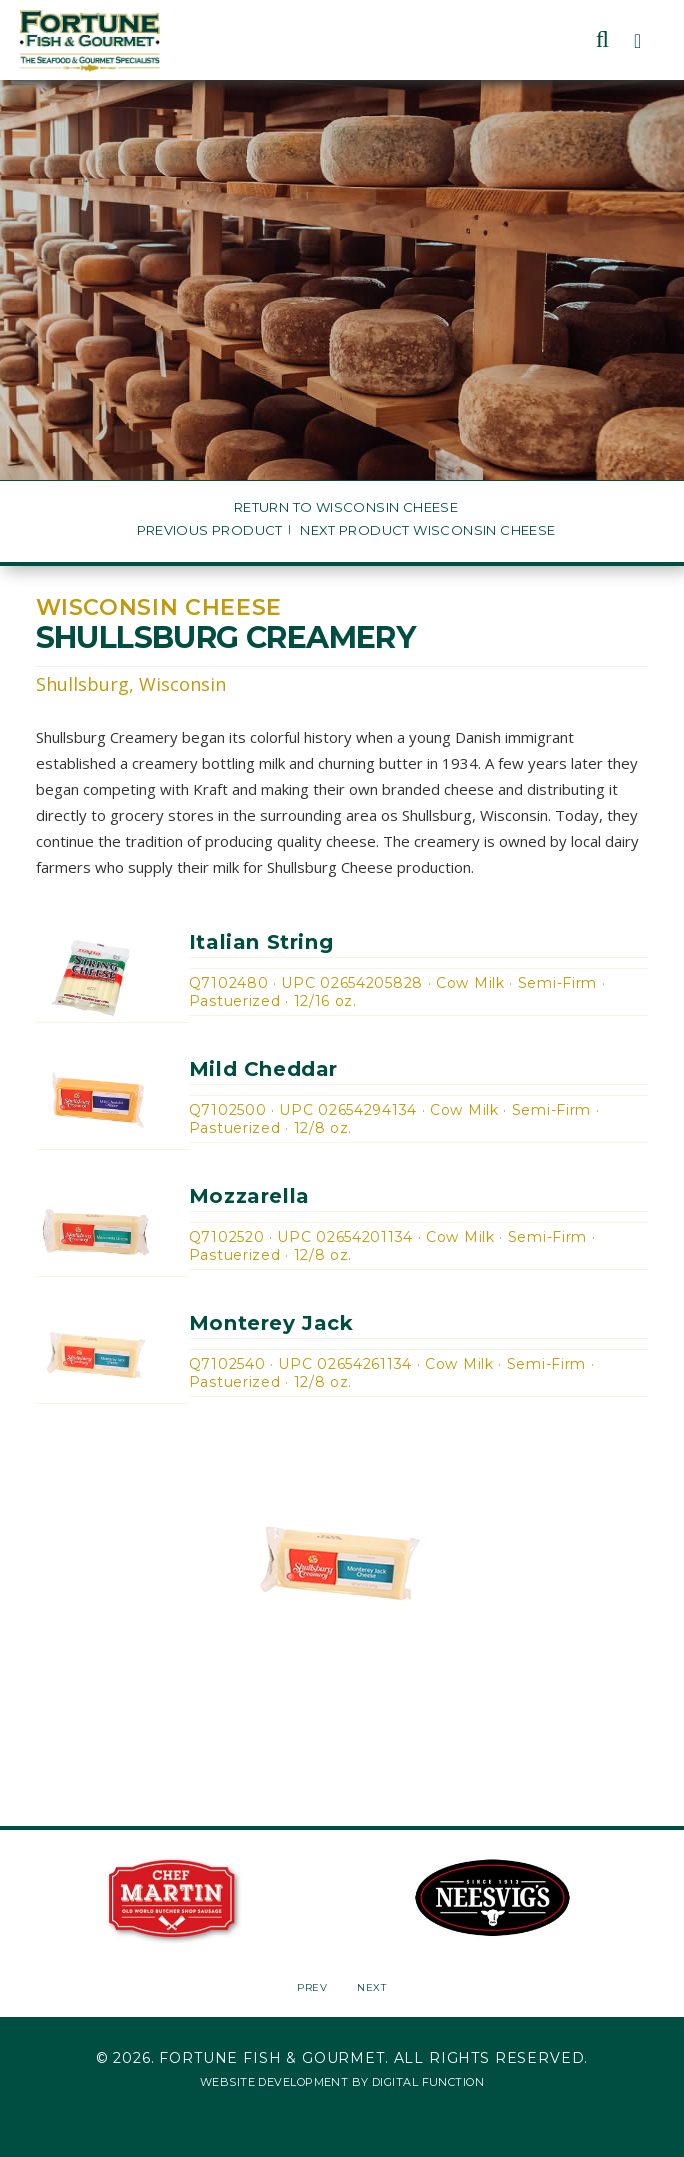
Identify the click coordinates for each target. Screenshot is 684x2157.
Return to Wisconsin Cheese (346, 507)
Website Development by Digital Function (342, 2082)
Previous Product (210, 530)
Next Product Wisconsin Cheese (427, 530)
